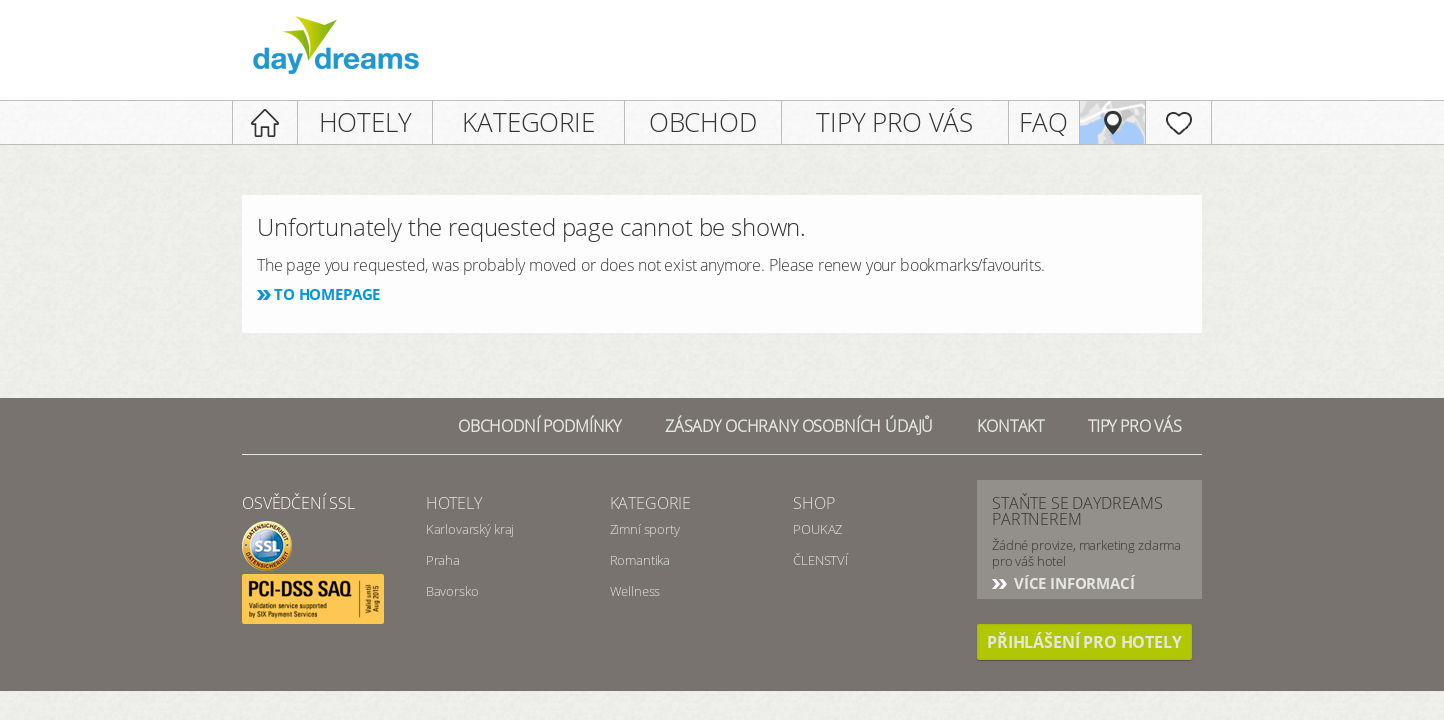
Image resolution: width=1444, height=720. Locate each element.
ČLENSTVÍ (820, 560)
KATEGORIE (528, 122)
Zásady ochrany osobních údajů (799, 426)
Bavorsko (452, 591)
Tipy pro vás (1135, 426)
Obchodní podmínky (539, 426)
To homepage (327, 294)
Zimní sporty (645, 529)
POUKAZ (817, 529)
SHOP (813, 503)
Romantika (640, 560)
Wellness (635, 591)
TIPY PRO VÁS (894, 122)
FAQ (1043, 122)
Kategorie (651, 503)
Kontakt (1010, 426)
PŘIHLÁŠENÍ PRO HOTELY (1084, 642)
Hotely (454, 503)
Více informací (1072, 583)
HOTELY (365, 122)
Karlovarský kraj (470, 529)
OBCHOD (703, 122)
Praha (443, 560)
